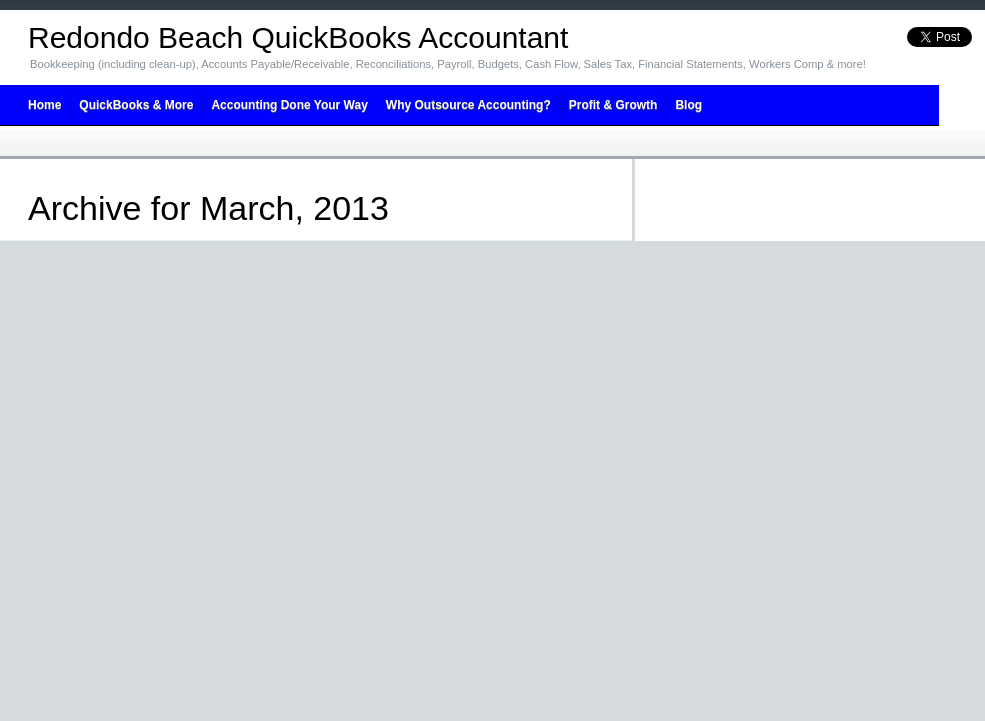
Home (44, 105)
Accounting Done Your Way (289, 105)
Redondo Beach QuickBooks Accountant (298, 37)
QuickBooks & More (136, 105)
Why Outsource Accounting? (468, 105)
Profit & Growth (613, 105)
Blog (688, 105)
